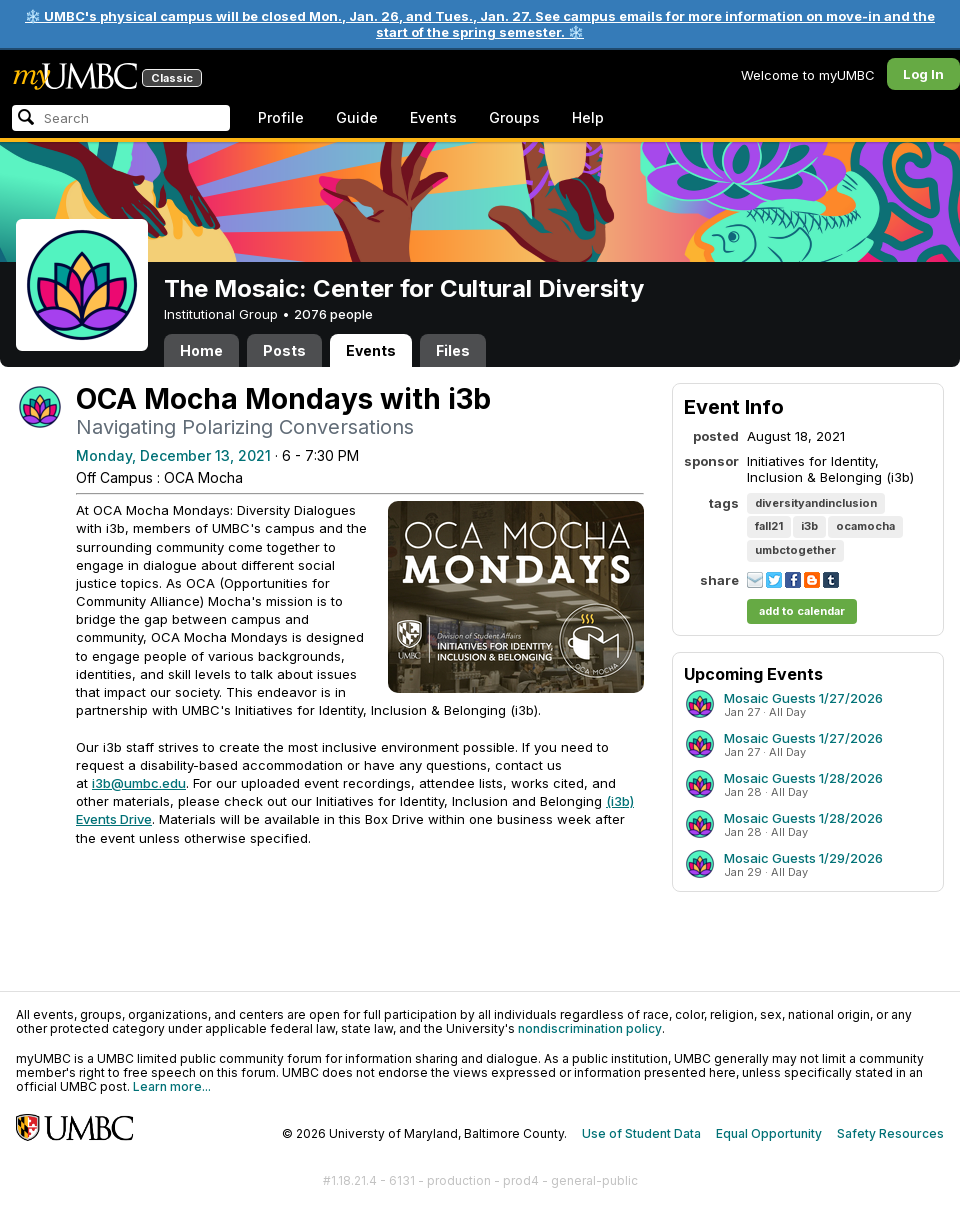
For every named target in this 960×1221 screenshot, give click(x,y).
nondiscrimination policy (590, 1028)
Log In (923, 74)
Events (433, 117)
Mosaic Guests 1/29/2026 (803, 858)
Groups (514, 117)
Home (201, 350)
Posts (284, 350)
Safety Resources (890, 1133)
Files (453, 350)
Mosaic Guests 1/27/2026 (803, 698)
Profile (281, 117)
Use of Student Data (641, 1133)
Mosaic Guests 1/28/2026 (803, 778)
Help (588, 117)
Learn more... (172, 1086)
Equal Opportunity (769, 1133)
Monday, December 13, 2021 (173, 455)
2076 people (333, 314)
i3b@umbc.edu (139, 783)
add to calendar (802, 611)
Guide (357, 117)
